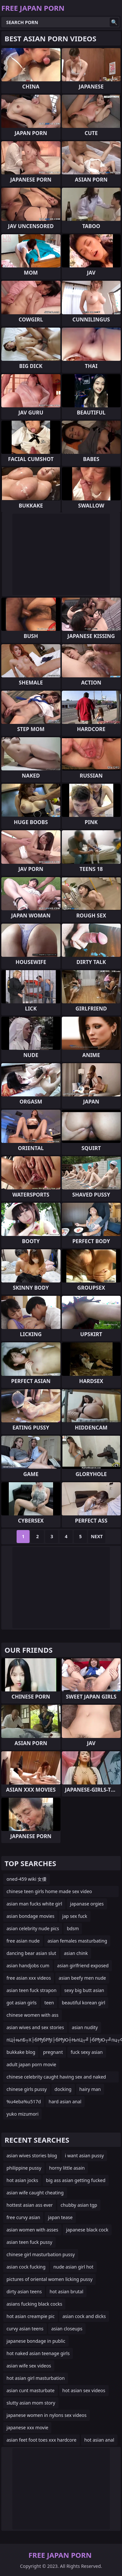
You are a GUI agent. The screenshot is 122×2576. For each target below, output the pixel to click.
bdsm (73, 1928)
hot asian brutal (66, 2291)
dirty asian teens (24, 2291)
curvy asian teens (25, 2328)
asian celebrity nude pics (33, 1928)
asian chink (76, 1953)
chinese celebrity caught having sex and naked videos (56, 2078)
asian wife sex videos (29, 2366)
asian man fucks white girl (34, 1904)
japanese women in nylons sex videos (47, 2415)
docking (63, 2089)
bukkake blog (21, 2052)
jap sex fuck (74, 1916)
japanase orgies (87, 1904)
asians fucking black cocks (34, 2304)
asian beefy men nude (82, 1978)
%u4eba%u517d (24, 2101)
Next (97, 1536)
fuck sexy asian (87, 2052)
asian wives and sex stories (35, 2027)
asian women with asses (32, 2230)
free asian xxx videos (29, 1978)
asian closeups (67, 2328)
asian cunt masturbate (31, 2390)
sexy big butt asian (84, 1990)
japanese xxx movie (27, 2427)
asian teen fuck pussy (29, 2242)
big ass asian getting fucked (75, 2180)
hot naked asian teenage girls (38, 2353)
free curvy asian (23, 2217)
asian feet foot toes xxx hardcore (41, 2440)
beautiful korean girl (83, 2003)
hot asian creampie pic (31, 2316)
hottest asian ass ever (30, 2205)
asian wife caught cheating (35, 2193)
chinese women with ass (33, 2015)
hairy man (90, 2089)
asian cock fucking (26, 2267)
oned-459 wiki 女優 (27, 1879)
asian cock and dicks (84, 2316)
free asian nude (23, 1941)
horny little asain (67, 2168)
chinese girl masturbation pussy (41, 2254)
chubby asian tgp (79, 2205)
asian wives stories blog (32, 2155)
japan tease (60, 2217)
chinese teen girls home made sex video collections (49, 1892)
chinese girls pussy (27, 2089)
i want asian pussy (84, 2155)
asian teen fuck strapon (32, 1990)
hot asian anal (99, 2440)
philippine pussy (24, 2168)
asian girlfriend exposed (83, 1965)
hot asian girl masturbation (36, 2378)
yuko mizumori (22, 2114)
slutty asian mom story (31, 2403)
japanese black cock (87, 2230)
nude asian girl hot (73, 2267)
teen (49, 2003)
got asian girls (21, 2003)
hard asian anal (65, 2101)
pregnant (53, 2052)
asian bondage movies (30, 1916)
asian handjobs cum (28, 1965)
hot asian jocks (22, 2180)
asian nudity (85, 2027)
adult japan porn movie (31, 2064)
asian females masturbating (77, 1941)
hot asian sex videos (83, 2390)
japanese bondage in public (36, 2341)
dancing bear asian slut (31, 1953)
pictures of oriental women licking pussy (49, 2279)
